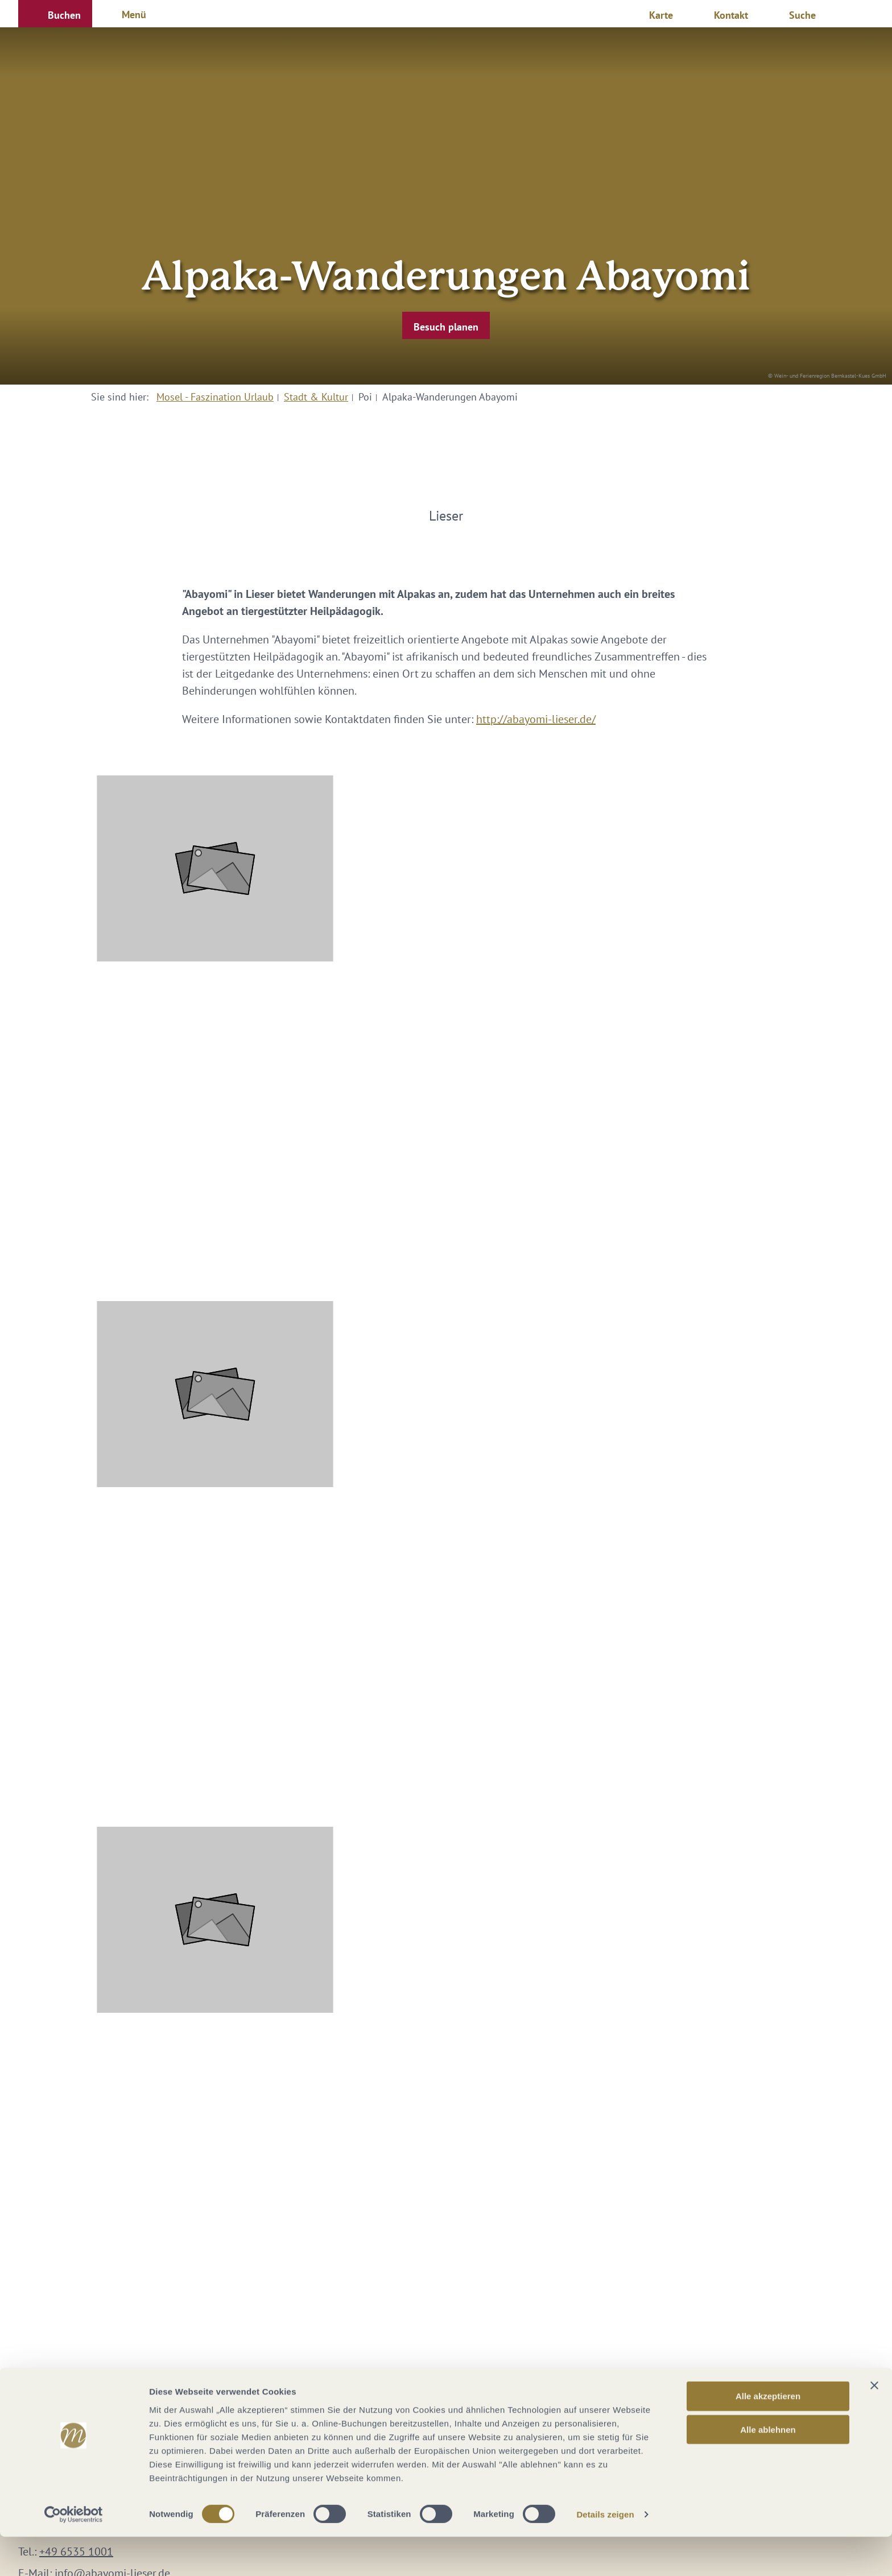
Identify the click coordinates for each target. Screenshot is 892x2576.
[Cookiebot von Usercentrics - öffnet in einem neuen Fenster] (73, 2553)
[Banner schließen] (874, 2425)
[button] (55, 13)
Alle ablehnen (768, 2469)
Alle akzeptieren (768, 2435)
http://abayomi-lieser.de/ (536, 719)
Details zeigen (605, 2553)
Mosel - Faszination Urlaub (215, 396)
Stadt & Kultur (316, 396)
